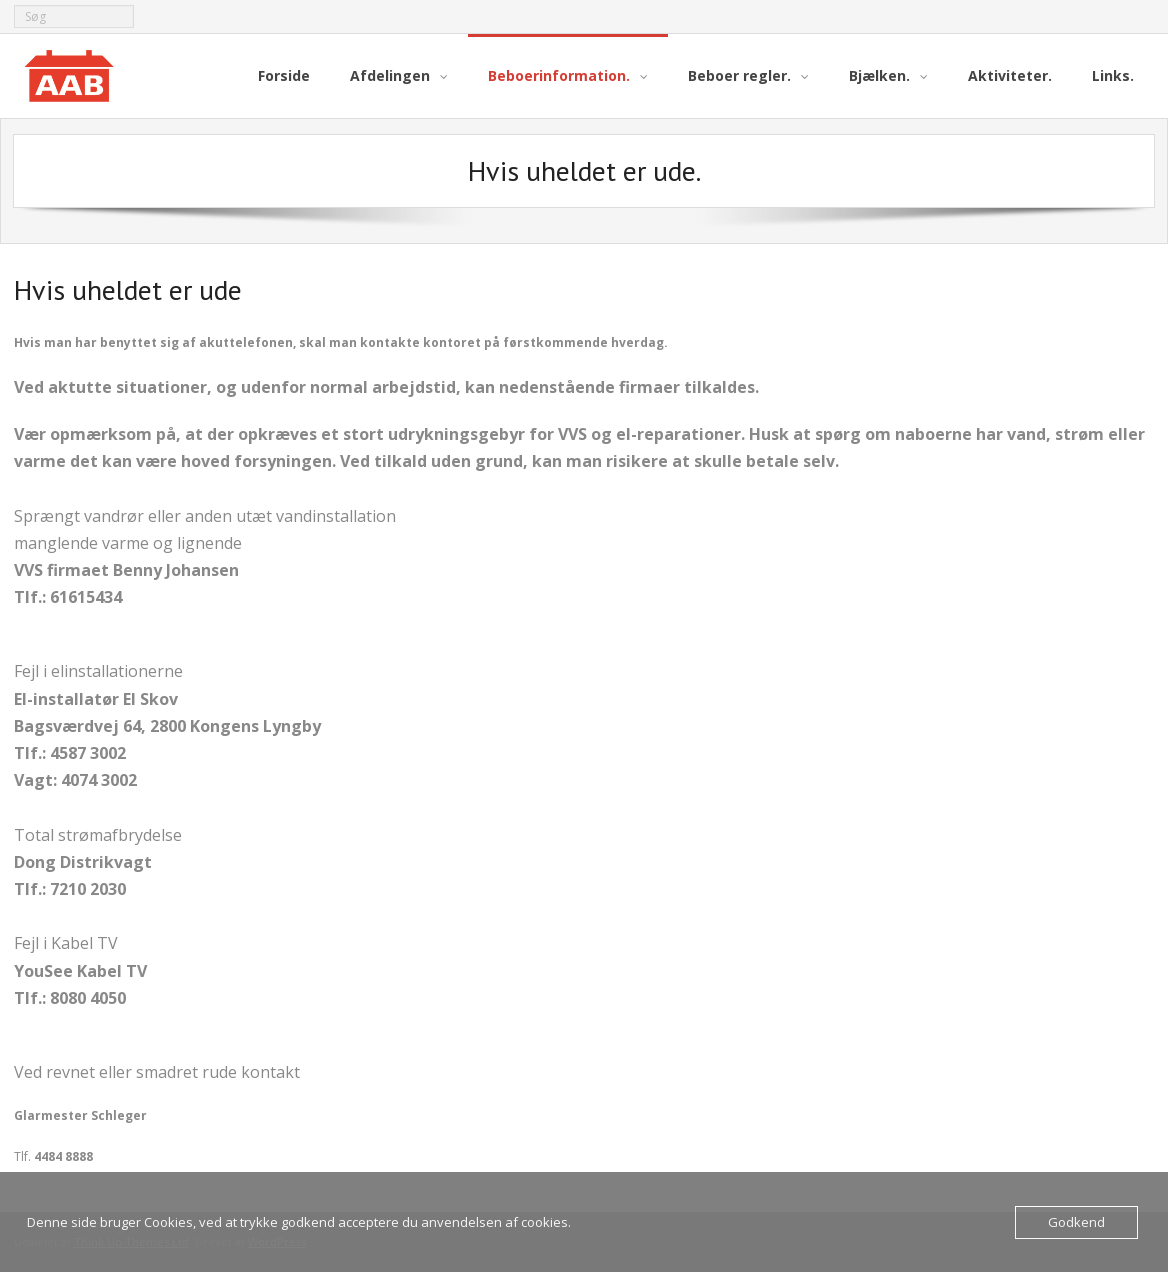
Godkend (1076, 1222)
